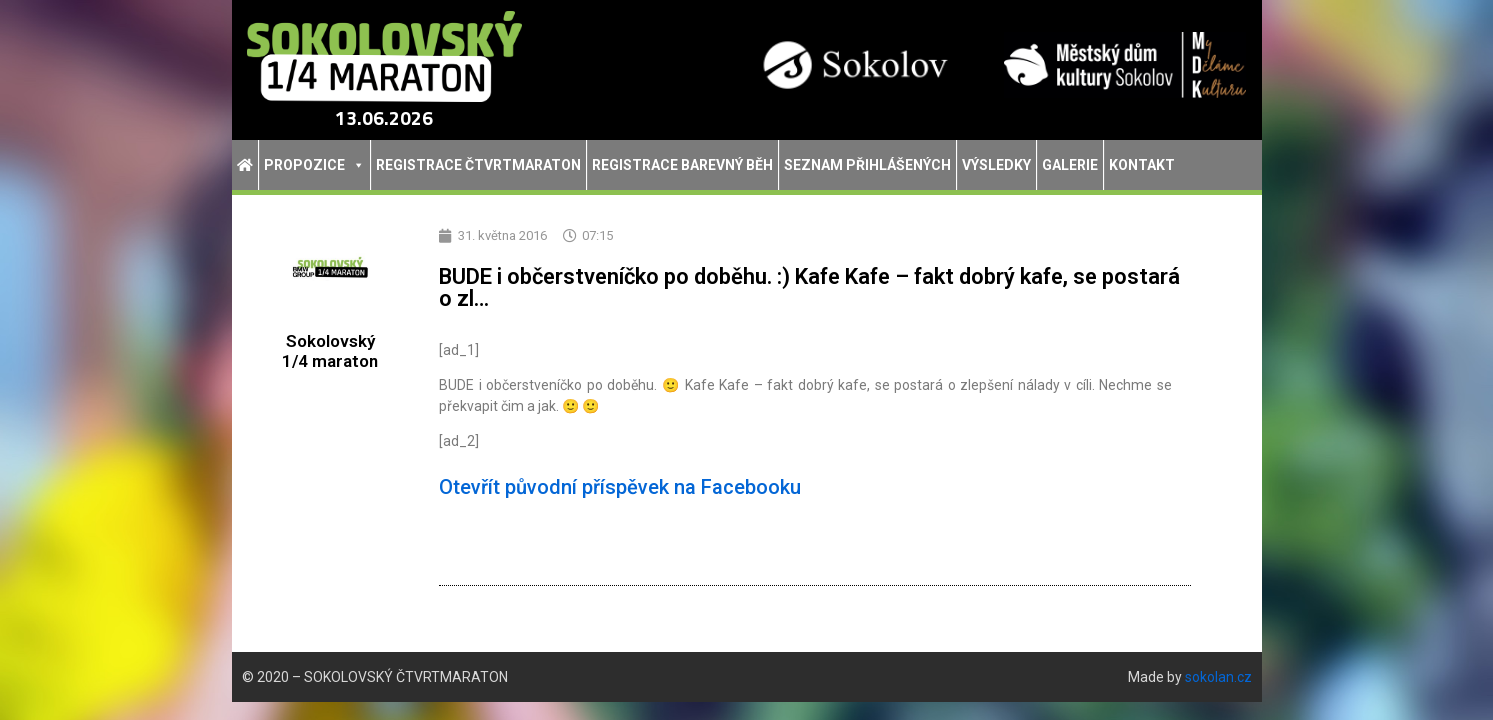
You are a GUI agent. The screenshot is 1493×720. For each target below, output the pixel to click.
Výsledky (996, 165)
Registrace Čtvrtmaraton (478, 165)
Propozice (314, 165)
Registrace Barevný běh (682, 165)
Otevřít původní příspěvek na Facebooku (620, 487)
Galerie (1070, 165)
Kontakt (1142, 165)
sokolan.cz (1218, 677)
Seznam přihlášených (867, 165)
